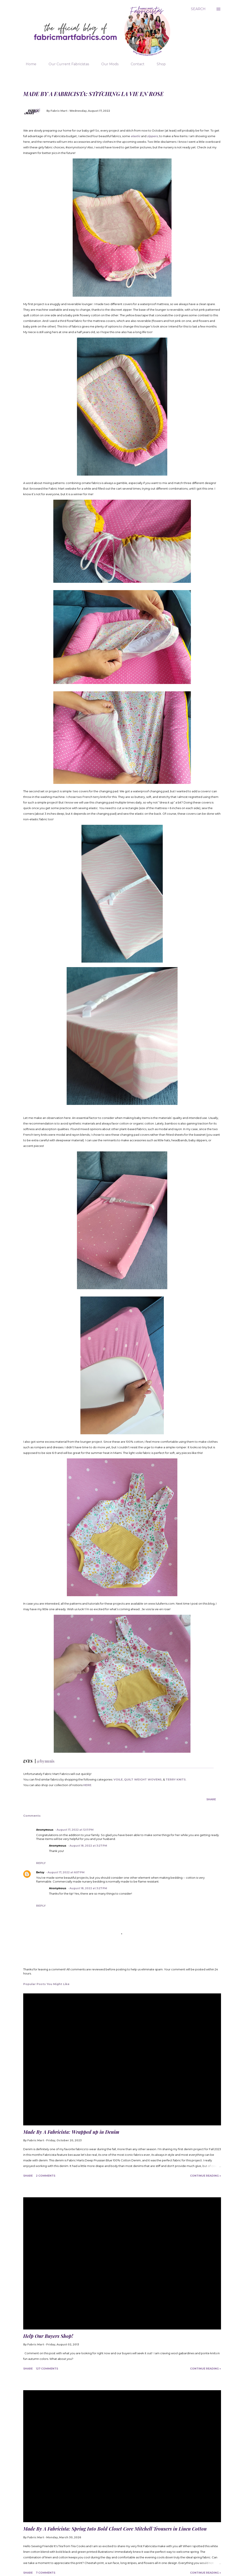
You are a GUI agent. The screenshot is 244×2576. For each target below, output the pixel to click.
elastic (135, 136)
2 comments (45, 2175)
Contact (135, 64)
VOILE (118, 1779)
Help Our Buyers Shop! (48, 2336)
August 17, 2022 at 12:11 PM (75, 1829)
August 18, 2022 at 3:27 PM (88, 1845)
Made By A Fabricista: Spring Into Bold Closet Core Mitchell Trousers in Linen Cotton (115, 2528)
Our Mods (107, 64)
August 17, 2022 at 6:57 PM (66, 1872)
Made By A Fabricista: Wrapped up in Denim (71, 2132)
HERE (87, 1785)
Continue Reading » (205, 2175)
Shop (158, 64)
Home (28, 64)
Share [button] (211, 1799)
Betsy (40, 1872)
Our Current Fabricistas (66, 64)
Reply (41, 1863)
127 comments (47, 2368)
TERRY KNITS (176, 1779)
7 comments (45, 2572)
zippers (152, 136)
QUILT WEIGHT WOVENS (143, 1779)
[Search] (198, 9)
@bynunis (45, 1761)
